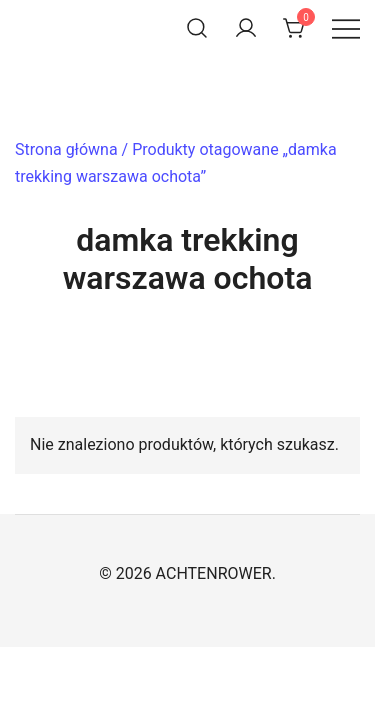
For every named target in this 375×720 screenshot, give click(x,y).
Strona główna (66, 149)
